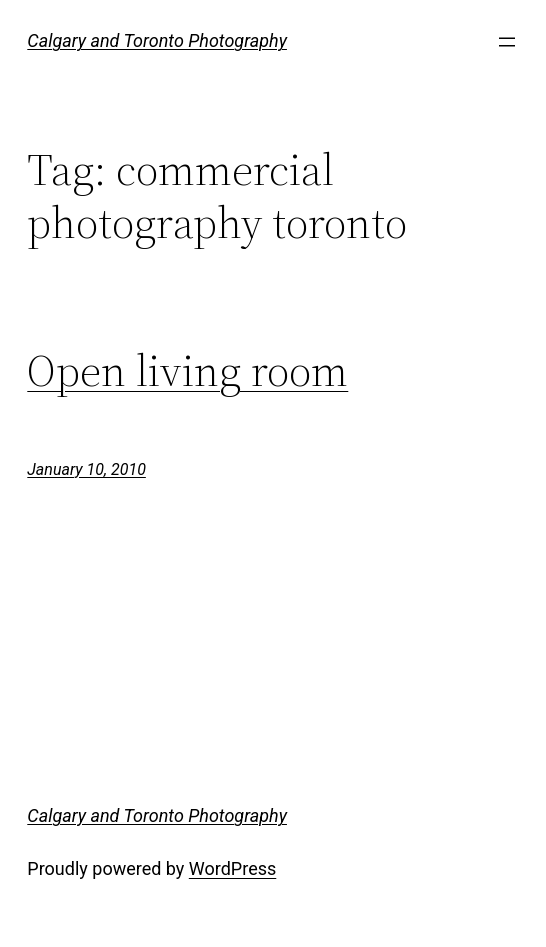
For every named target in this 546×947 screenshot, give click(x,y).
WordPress (232, 868)
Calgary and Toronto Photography (157, 40)
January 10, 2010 (86, 469)
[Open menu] (507, 42)
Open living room (187, 371)
